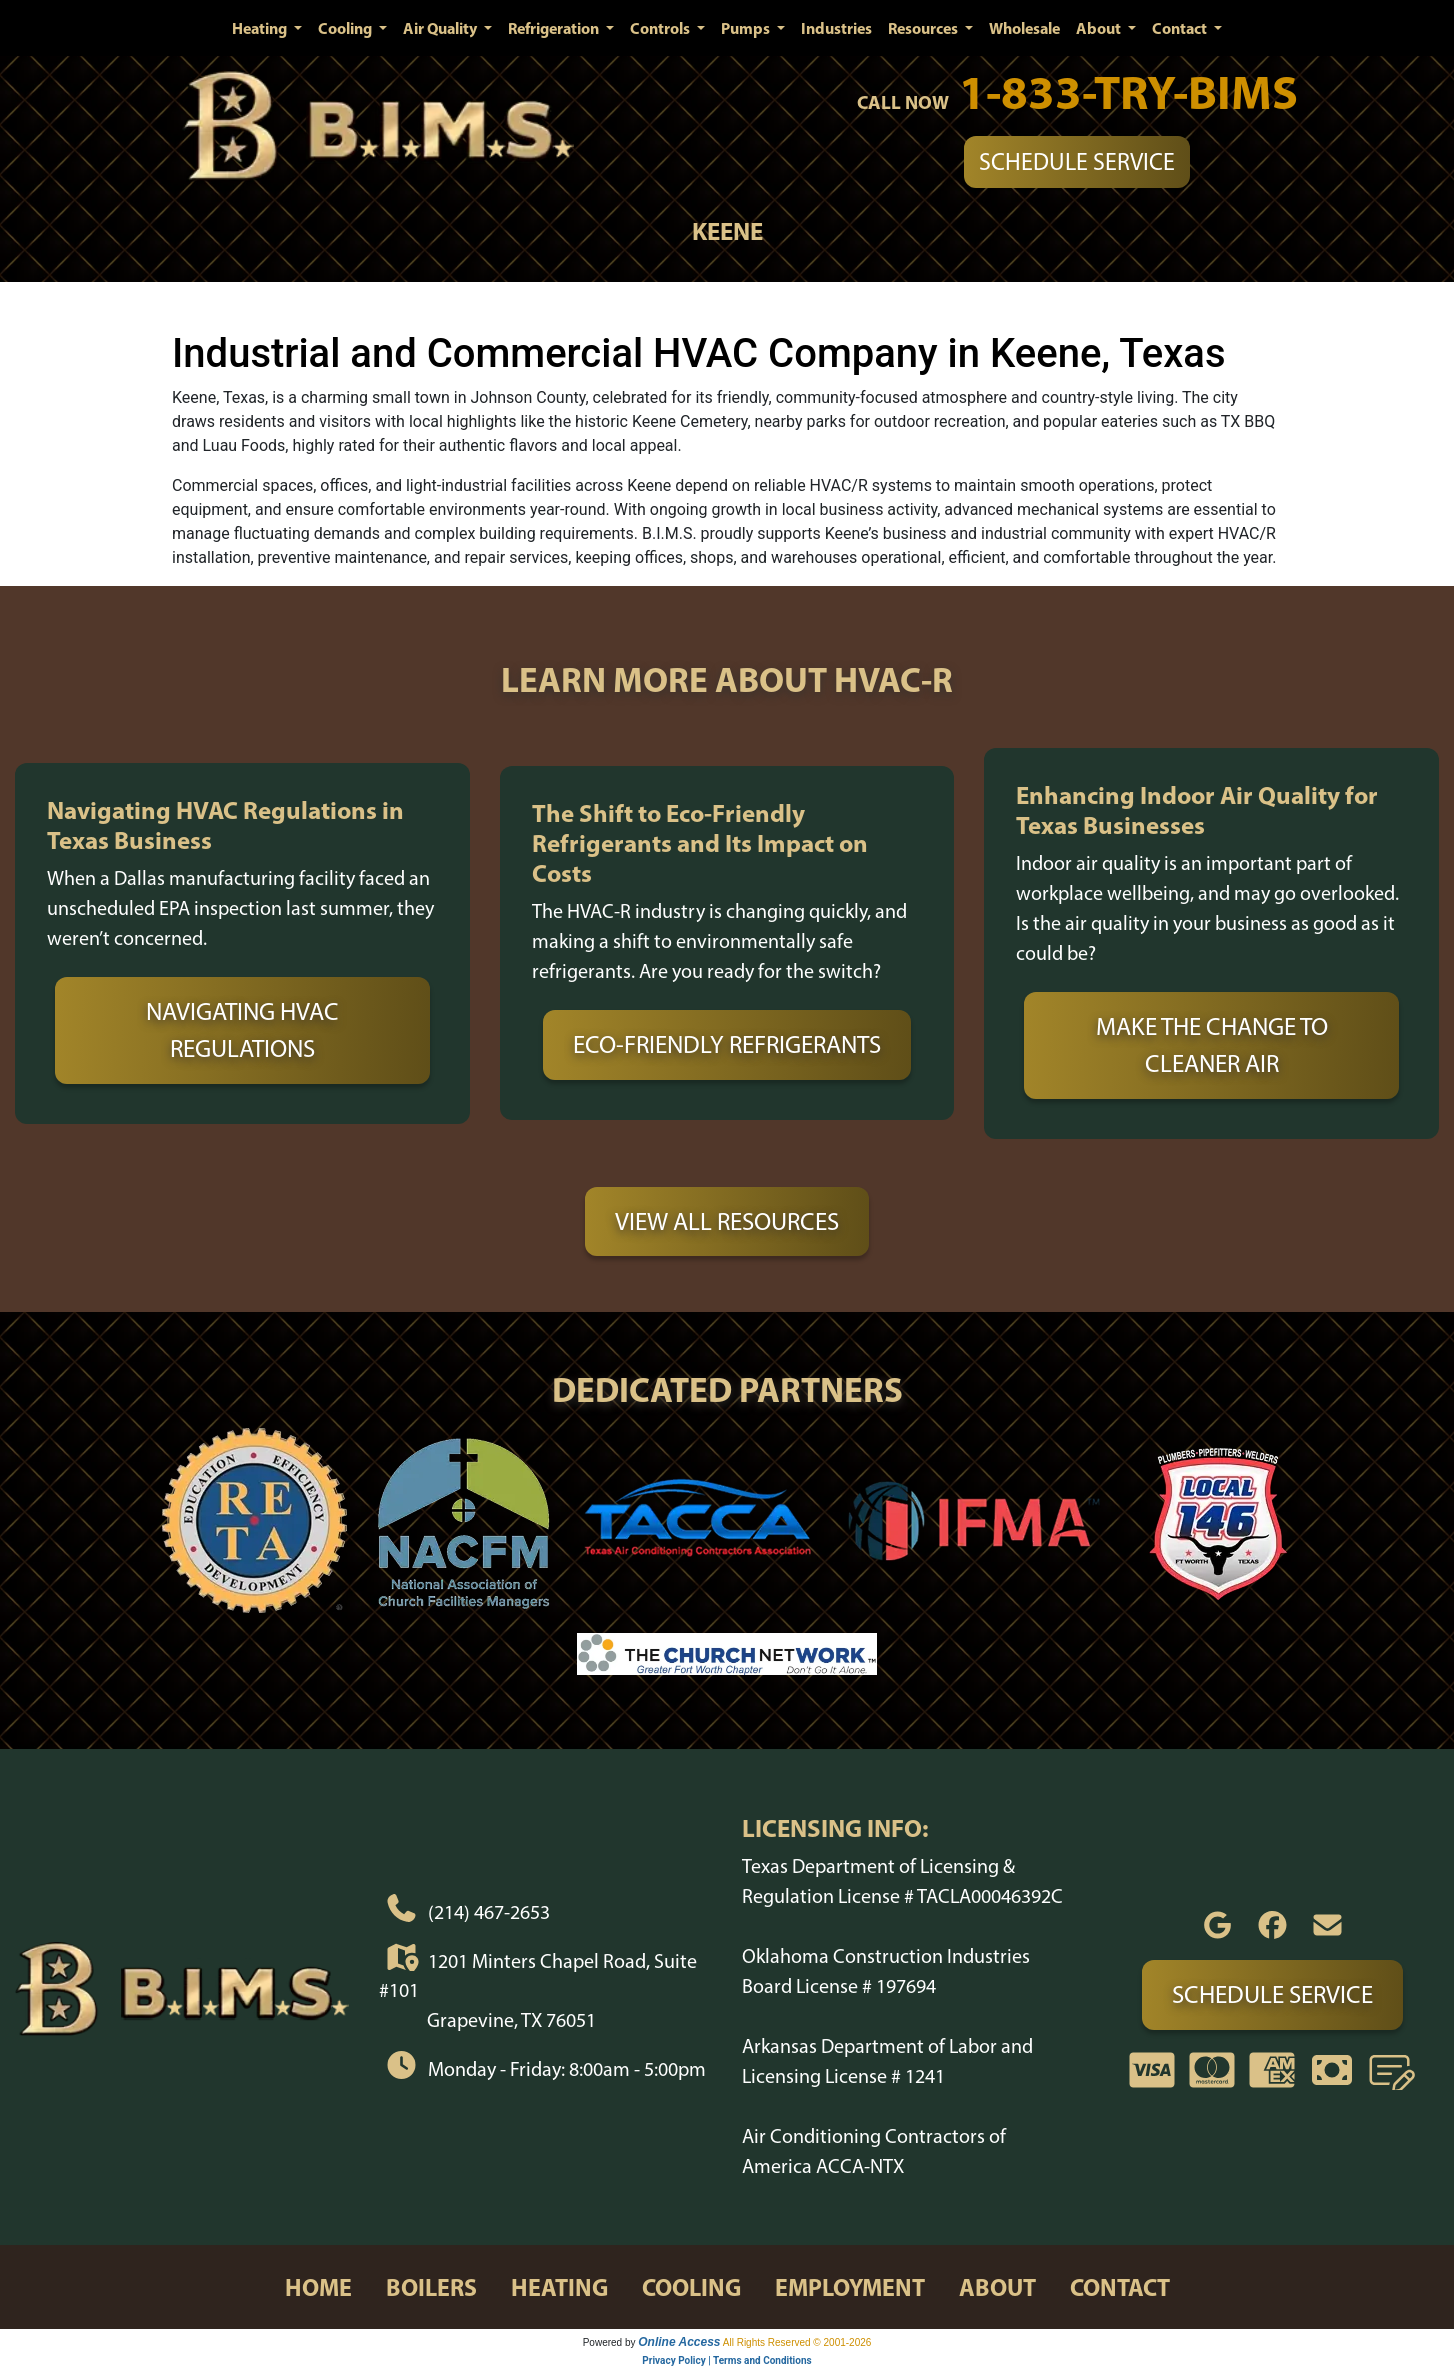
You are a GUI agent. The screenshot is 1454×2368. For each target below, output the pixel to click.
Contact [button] (1181, 28)
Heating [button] (261, 28)
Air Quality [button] (441, 28)
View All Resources (727, 1221)
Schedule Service (1077, 161)
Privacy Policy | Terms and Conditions (726, 2360)
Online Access (679, 2342)
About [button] (1100, 28)
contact (1120, 2287)
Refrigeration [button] (555, 28)
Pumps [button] (747, 28)
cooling (691, 2287)
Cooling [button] (346, 28)
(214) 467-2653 (489, 1912)
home (318, 2287)
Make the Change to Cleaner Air (1212, 1045)
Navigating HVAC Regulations (242, 1030)
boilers (431, 2287)
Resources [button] (924, 28)
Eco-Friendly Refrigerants (727, 1044)
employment (850, 2287)
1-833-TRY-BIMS (1128, 91)
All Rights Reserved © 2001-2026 (797, 2342)
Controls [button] (661, 28)
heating (559, 2287)
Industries (836, 28)
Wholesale (1024, 28)
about (997, 2287)
